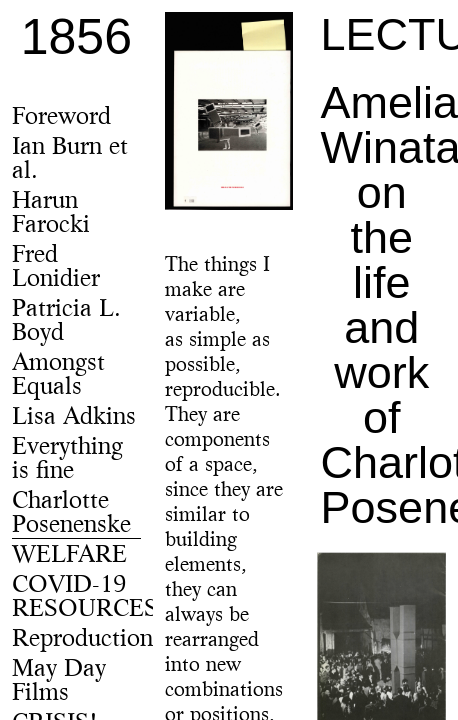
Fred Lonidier (56, 268)
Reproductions (87, 640)
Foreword (61, 118)
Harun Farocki (51, 214)
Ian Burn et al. (70, 160)
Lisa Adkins (74, 418)
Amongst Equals (58, 376)
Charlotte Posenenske (71, 514)
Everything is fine (67, 460)
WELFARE (69, 556)
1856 (76, 37)
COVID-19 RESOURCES (85, 598)
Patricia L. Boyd (66, 322)
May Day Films (59, 682)
